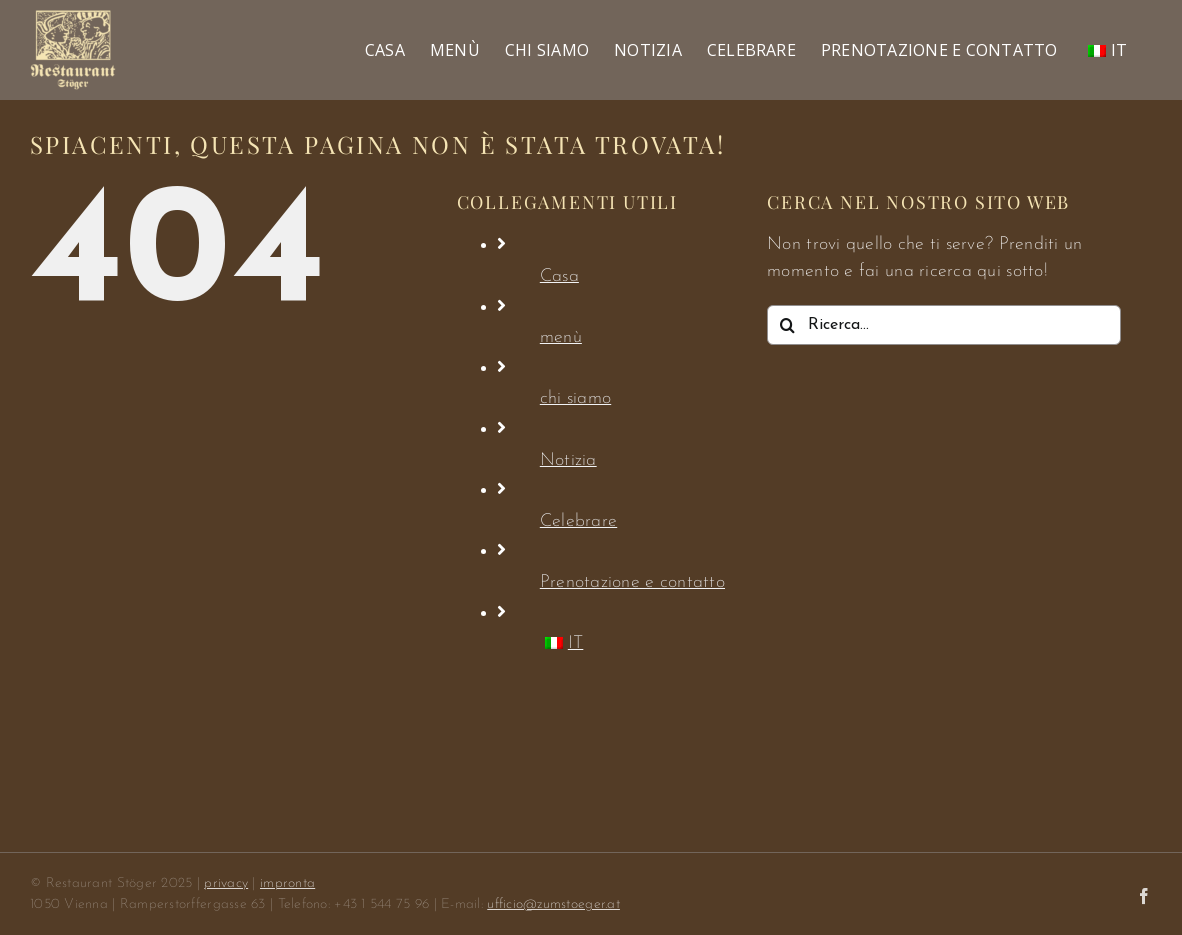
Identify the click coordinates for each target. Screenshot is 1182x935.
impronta (287, 883)
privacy (226, 883)
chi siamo (575, 398)
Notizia (568, 460)
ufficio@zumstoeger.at (553, 904)
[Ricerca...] (944, 325)
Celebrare (578, 521)
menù (561, 337)
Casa (559, 276)
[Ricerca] (787, 325)
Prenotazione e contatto (632, 582)
